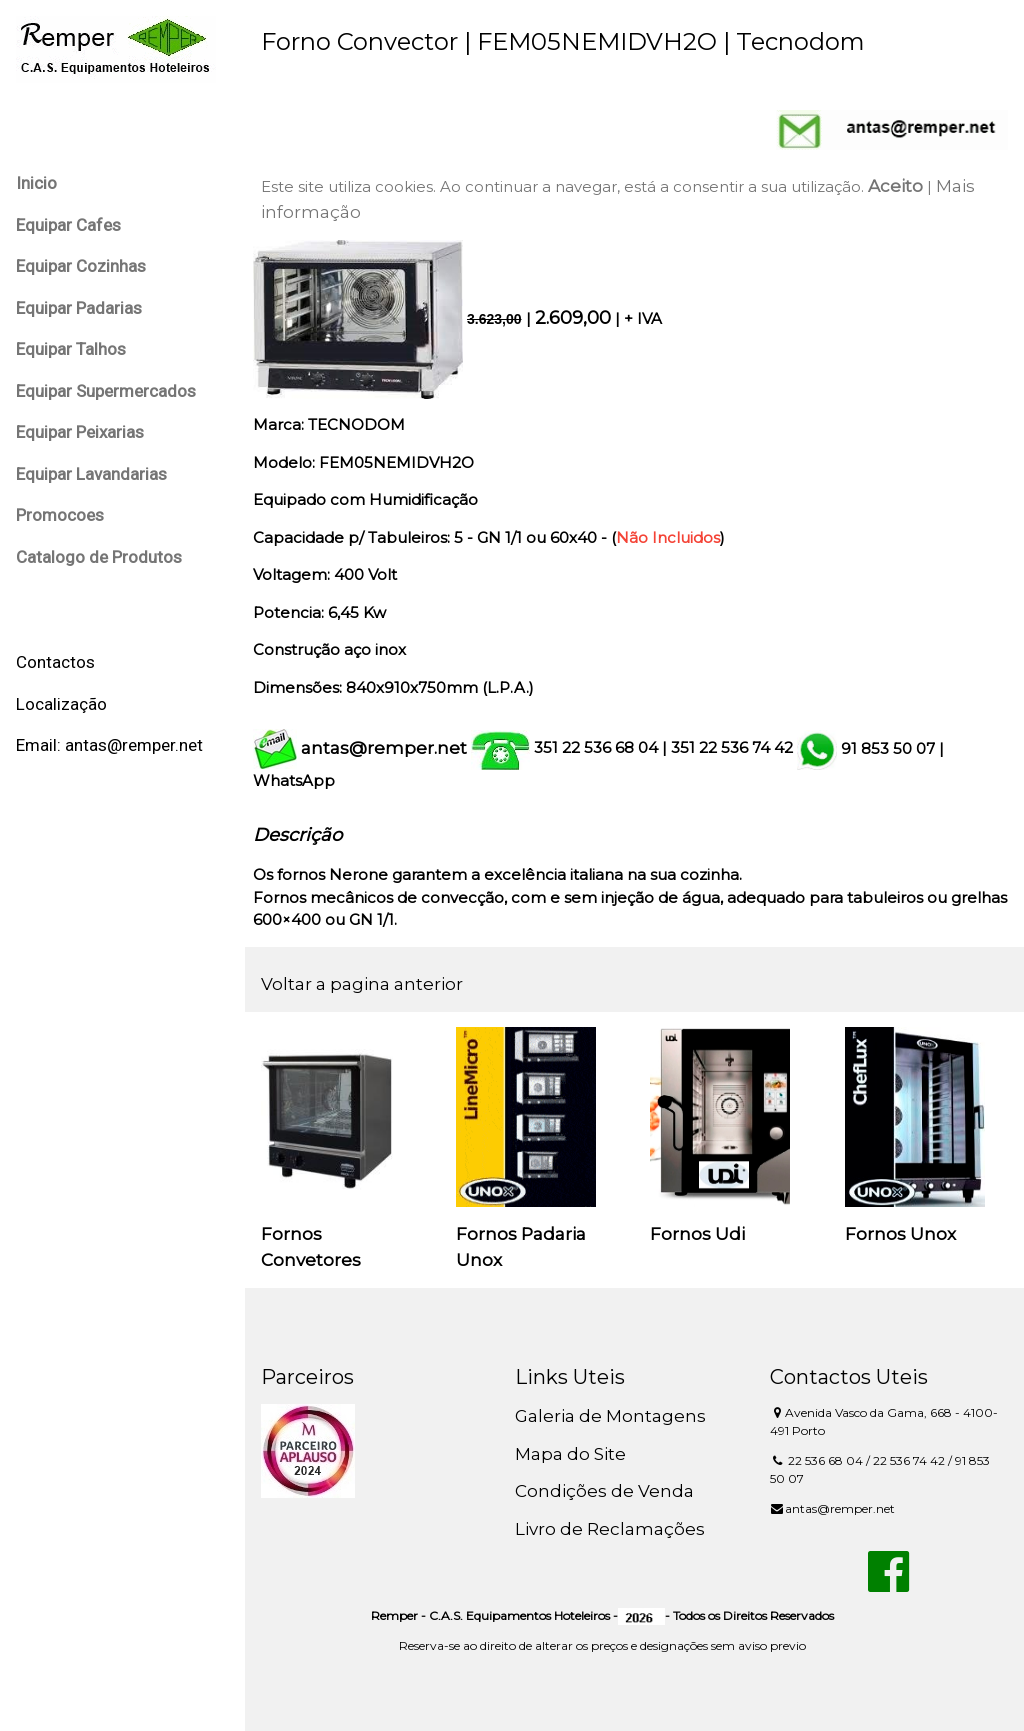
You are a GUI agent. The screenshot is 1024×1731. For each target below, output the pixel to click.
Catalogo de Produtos (99, 557)
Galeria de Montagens (610, 1416)
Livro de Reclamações (610, 1529)
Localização (61, 704)
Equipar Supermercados (106, 391)
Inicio (36, 183)
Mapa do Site (570, 1454)
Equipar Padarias (79, 308)
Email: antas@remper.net (109, 745)
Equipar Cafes (68, 225)
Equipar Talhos (71, 349)
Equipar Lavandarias (91, 474)
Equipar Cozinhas (81, 266)
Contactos (55, 662)
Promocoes (60, 515)
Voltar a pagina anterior (362, 984)
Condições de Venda (604, 1491)
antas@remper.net (384, 748)
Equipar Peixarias (80, 432)
